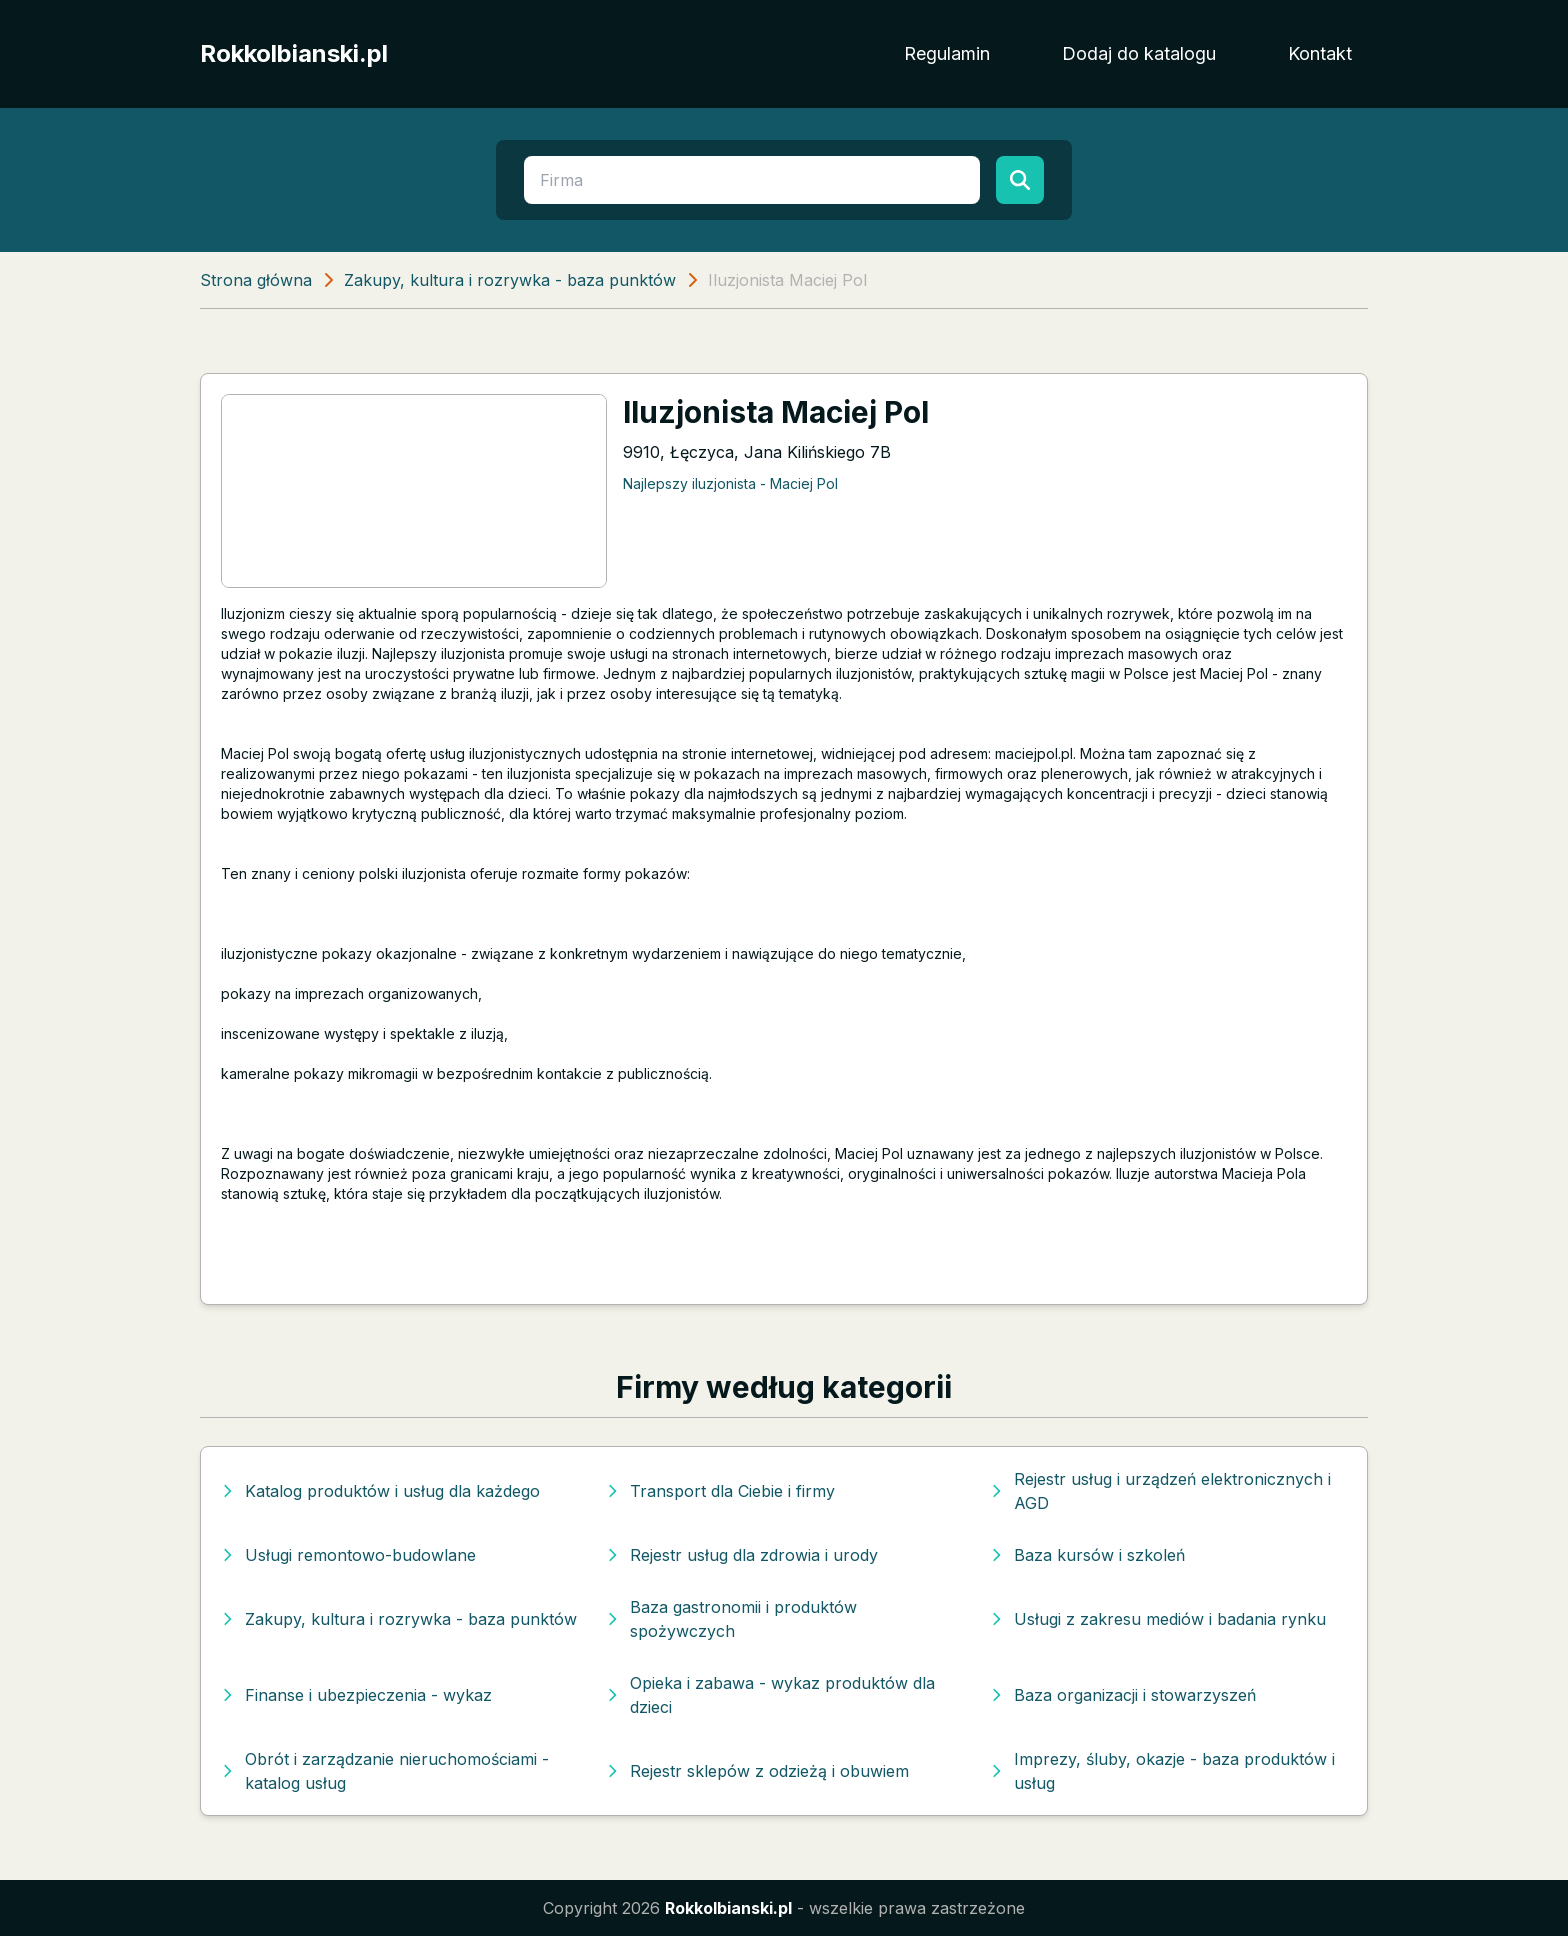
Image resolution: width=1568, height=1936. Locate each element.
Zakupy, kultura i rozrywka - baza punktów (510, 280)
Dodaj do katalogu (1139, 53)
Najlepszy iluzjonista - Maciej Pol (730, 483)
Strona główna (256, 280)
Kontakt (1320, 53)
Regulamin (947, 53)
